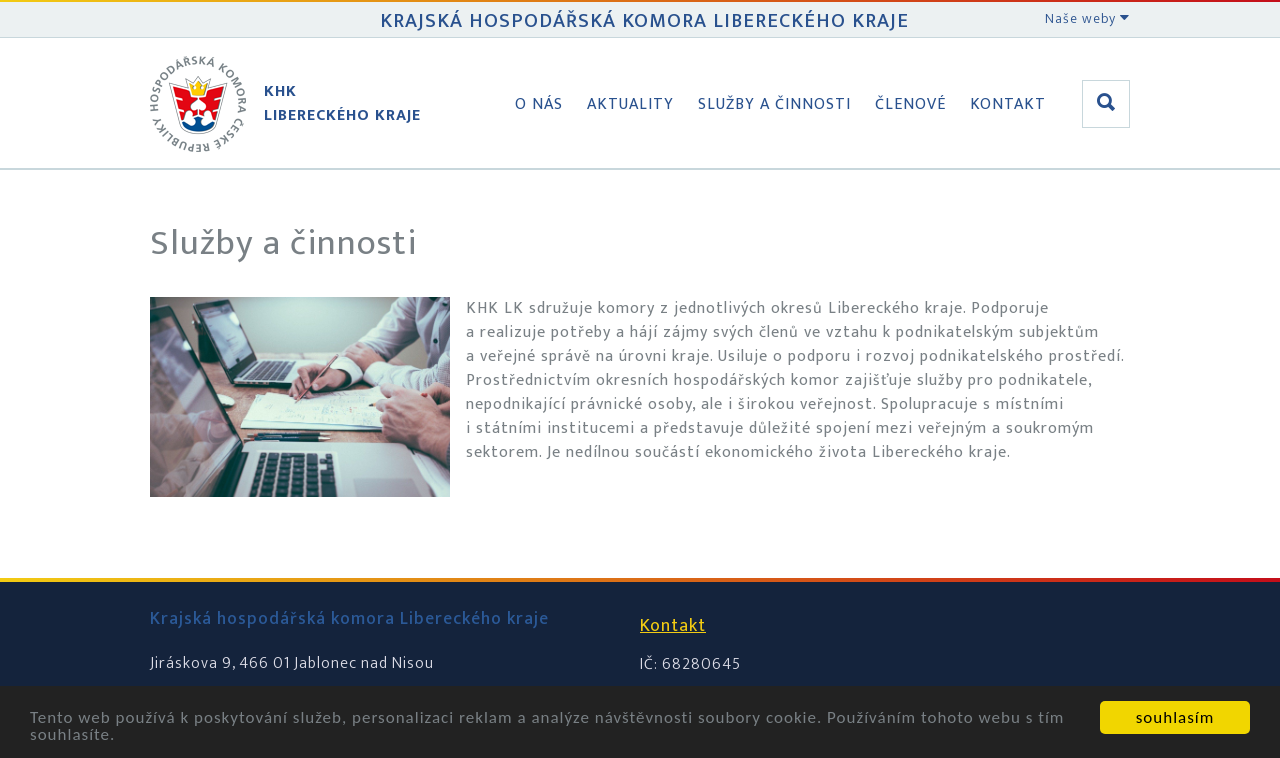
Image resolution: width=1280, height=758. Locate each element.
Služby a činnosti (774, 104)
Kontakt (1008, 104)
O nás (539, 104)
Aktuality (630, 104)
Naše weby (1087, 18)
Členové (910, 104)
